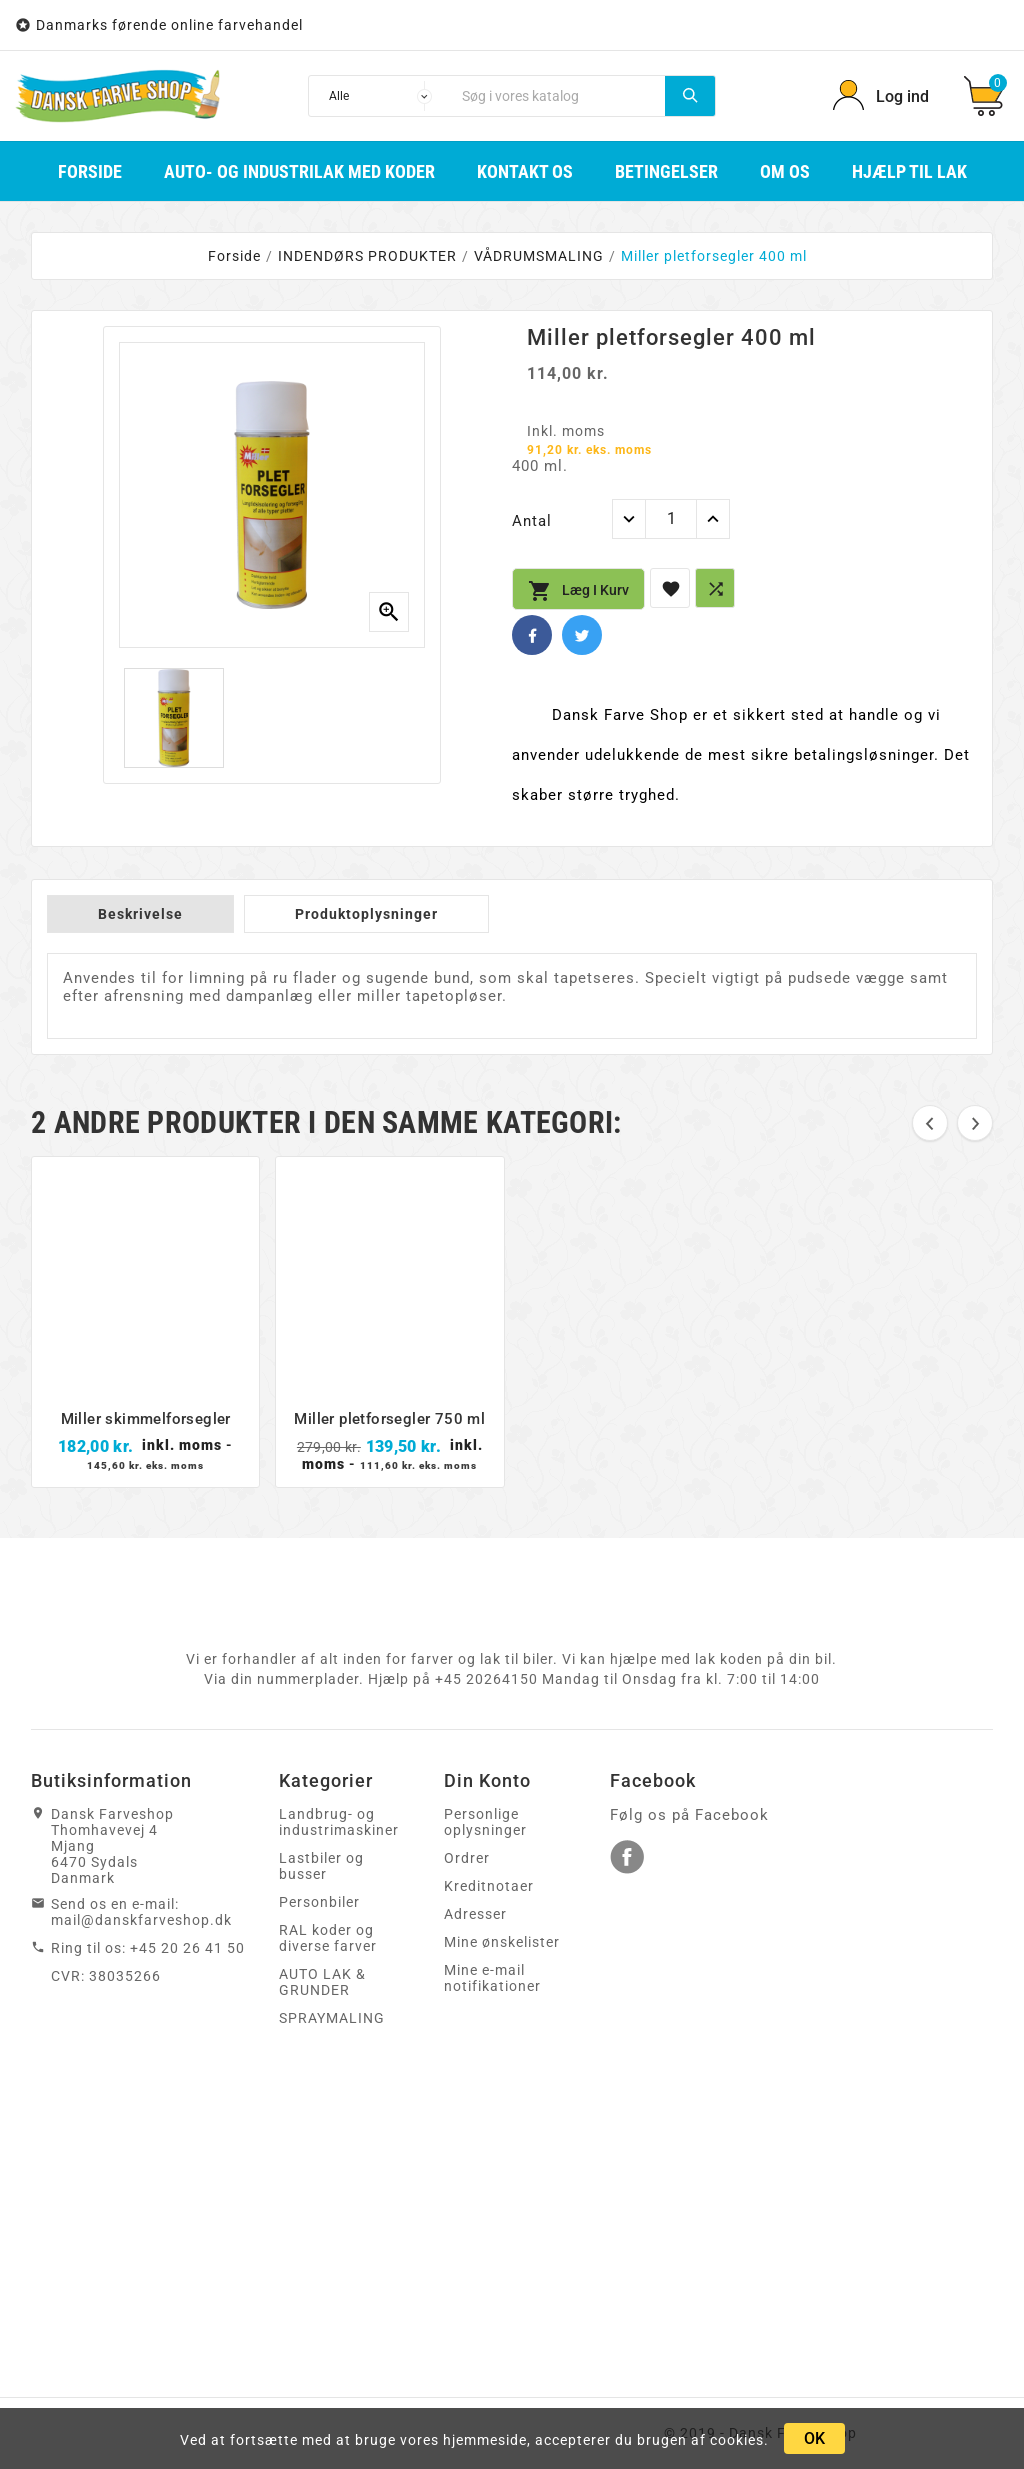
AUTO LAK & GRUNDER (322, 1982)
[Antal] (671, 519)
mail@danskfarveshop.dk (141, 1920)
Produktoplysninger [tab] (366, 914)
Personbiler (319, 1902)
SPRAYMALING (332, 2018)
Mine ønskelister (502, 1942)
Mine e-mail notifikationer (492, 1978)
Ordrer (467, 1858)
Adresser (475, 1914)
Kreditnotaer (489, 1886)
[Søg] (558, 96)
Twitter (582, 635)
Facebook (532, 635)
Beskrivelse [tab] (140, 914)
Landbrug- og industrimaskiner (339, 1822)
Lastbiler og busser (321, 1866)
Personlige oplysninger (485, 1822)
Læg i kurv (578, 591)
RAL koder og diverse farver (328, 1938)
